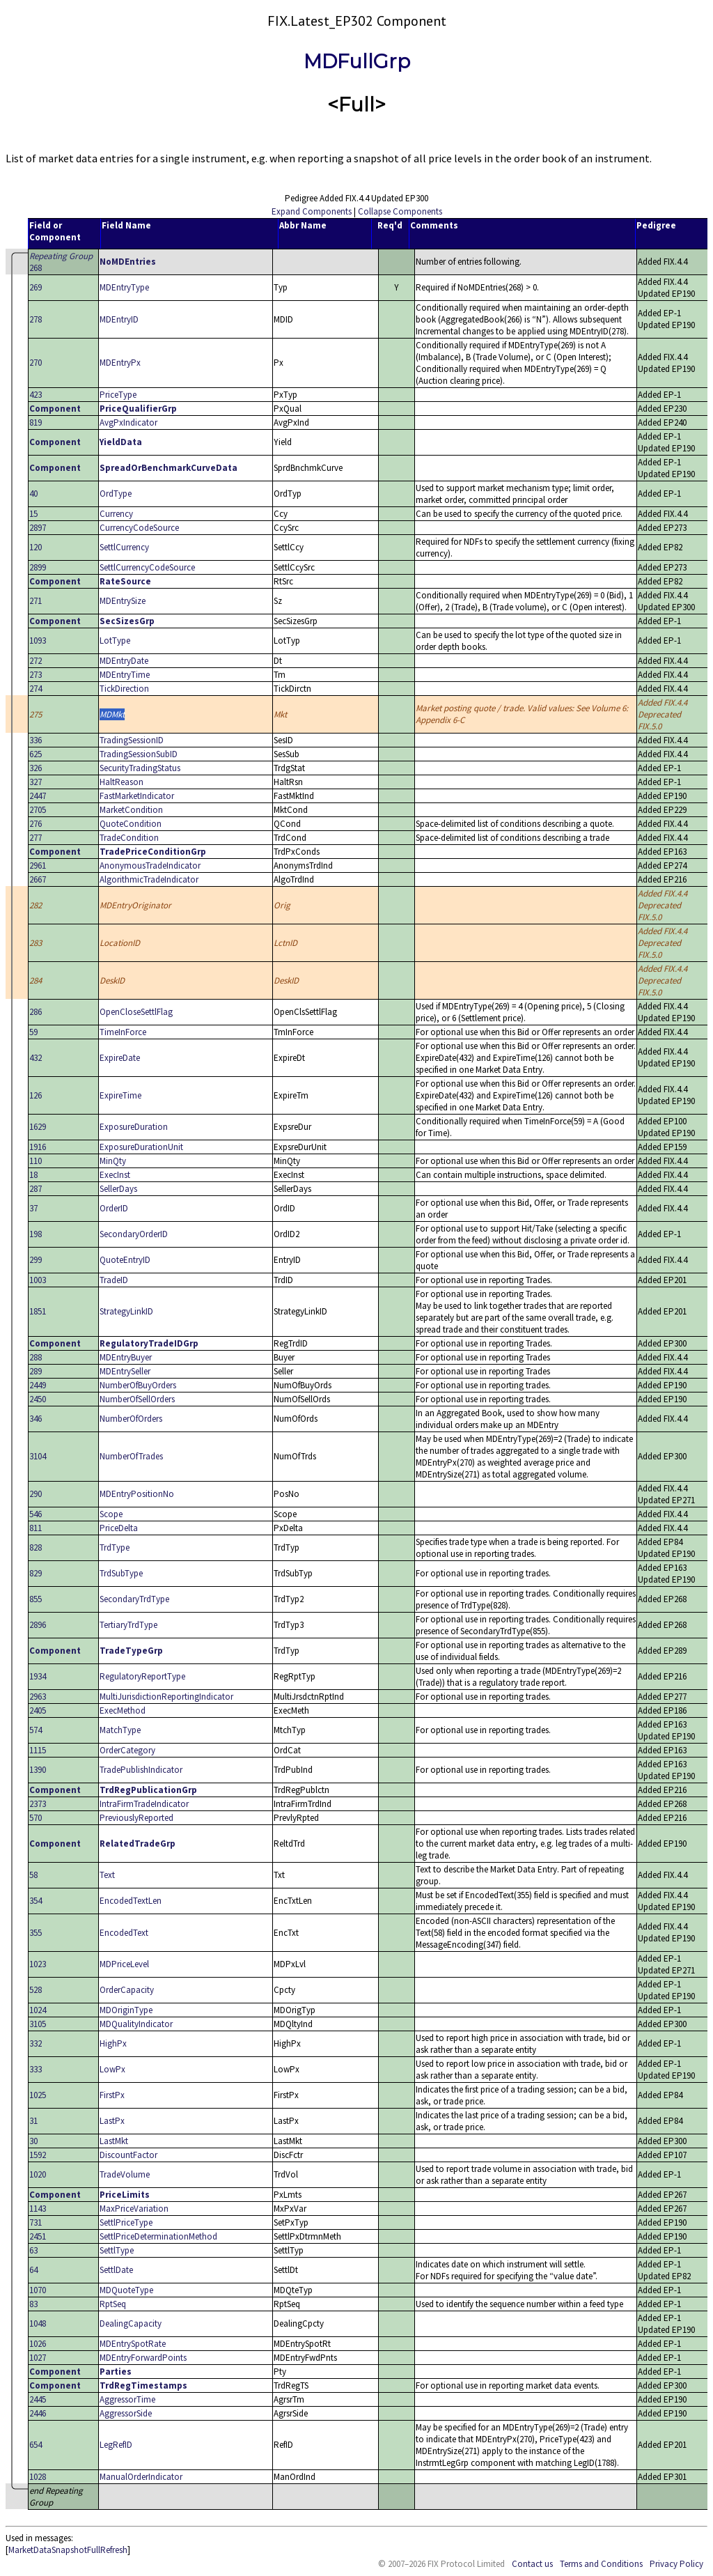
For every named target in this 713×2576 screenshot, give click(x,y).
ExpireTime (120, 1095)
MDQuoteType (126, 2290)
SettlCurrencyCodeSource (147, 567)
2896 (37, 1625)
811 (35, 1528)
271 (35, 601)
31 (33, 2121)
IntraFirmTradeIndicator (144, 1804)
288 (35, 1357)
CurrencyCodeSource (139, 528)
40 (33, 493)
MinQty (113, 1161)
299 (35, 1260)
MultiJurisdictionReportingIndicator (166, 1696)
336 (35, 740)
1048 (37, 2323)
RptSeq (113, 2304)
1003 (37, 1280)
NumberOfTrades (131, 1456)
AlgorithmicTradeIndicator (149, 879)
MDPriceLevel (124, 1964)
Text (107, 1875)
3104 (37, 1456)
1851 (37, 1311)
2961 (37, 865)
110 (35, 1161)
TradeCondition (129, 838)
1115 (37, 1750)
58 (33, 1875)
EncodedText (124, 1933)
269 (35, 287)
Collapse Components (400, 211)
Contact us (532, 2564)
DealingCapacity (131, 2323)
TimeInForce (123, 1032)
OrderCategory (127, 1750)
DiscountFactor (128, 2155)
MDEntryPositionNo (137, 1494)
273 (35, 675)
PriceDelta (119, 1528)
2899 (37, 567)
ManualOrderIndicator (141, 2477)
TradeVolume (125, 2174)
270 (35, 362)
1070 (37, 2290)
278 (35, 319)
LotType (115, 640)
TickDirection (124, 689)
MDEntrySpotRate (133, 2344)
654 (35, 2445)
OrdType (116, 493)
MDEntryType (124, 287)
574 (35, 1730)
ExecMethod (123, 1710)
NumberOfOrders (131, 1419)
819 (35, 422)
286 (35, 1012)
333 (35, 2069)
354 (35, 1901)
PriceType (118, 395)
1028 (37, 2477)
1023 (37, 1964)
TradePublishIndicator (141, 1770)
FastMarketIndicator (137, 796)
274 (35, 689)
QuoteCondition (131, 824)
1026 (37, 2344)
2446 (37, 2413)
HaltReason (121, 782)
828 (35, 1547)
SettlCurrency (124, 547)
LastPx (112, 2121)
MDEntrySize (123, 601)
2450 (37, 1399)
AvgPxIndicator (128, 422)
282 (35, 905)
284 (35, 980)
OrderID (114, 1208)
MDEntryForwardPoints (143, 2358)
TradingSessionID (132, 740)
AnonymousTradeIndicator (150, 865)
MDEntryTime (125, 675)
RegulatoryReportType (142, 1676)
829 (35, 1573)
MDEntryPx (120, 362)
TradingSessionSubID (139, 754)
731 (35, 2222)
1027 (37, 2358)
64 (33, 2270)
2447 (37, 796)
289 (35, 1371)
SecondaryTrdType (134, 1599)
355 (35, 1933)
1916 (37, 1147)
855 (35, 1599)
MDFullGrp (357, 61)
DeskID (112, 980)
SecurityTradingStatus (140, 768)
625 (35, 754)
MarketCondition (131, 810)
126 (35, 1095)
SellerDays (118, 1189)
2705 (37, 810)
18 (33, 1175)
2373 (37, 1804)
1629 (37, 1127)
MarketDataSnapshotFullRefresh (67, 2550)
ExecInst (115, 1175)
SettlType (117, 2250)
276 (35, 824)
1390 (37, 1770)
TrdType (115, 1547)
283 (35, 943)
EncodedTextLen (131, 1901)
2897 (37, 528)
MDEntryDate (124, 661)
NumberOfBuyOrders (138, 1385)
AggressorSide (126, 2413)
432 (35, 1058)
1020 (37, 2174)
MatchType (120, 1730)
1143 (37, 2208)
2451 (37, 2236)
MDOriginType (126, 2010)
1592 (37, 2155)
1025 (37, 2095)
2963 (37, 1696)
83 (33, 2304)
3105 (37, 2024)
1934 (37, 1676)
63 (33, 2250)
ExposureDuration (134, 1127)
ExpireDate (120, 1058)
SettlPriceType (126, 2222)
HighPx (113, 2043)
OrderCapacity (127, 1990)
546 (35, 1514)
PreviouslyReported (136, 1818)
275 (35, 714)
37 (33, 1208)
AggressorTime (127, 2399)
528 (35, 1990)
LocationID (120, 943)
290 (35, 1494)
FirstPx (112, 2095)
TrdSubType (121, 1573)
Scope (111, 1514)
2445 (37, 2399)
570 (35, 1818)
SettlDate (116, 2270)
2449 (37, 1385)
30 (33, 2141)
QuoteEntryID (125, 1260)
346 (35, 1419)
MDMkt (112, 714)
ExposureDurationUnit (141, 1147)
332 (35, 2043)
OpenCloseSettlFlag (136, 1012)
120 (35, 547)
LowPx (112, 2069)
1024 (37, 2010)
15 (33, 514)
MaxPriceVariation (134, 2208)
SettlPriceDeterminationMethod (158, 2236)
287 (35, 1189)
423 (35, 395)
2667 (37, 879)
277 (35, 838)
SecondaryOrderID (134, 1234)
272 (35, 661)
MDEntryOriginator (135, 905)
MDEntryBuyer (126, 1357)
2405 (37, 1710)
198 (35, 1234)
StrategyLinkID (126, 1311)
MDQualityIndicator (136, 2024)
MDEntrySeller (125, 1371)
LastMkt (114, 2141)
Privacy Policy (676, 2564)
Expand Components (312, 211)
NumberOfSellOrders (137, 1399)
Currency (116, 514)
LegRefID (116, 2445)
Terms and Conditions (601, 2564)
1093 (37, 640)
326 (35, 768)
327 (35, 782)
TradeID (114, 1280)
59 (33, 1032)
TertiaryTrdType (128, 1625)
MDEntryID (119, 319)
